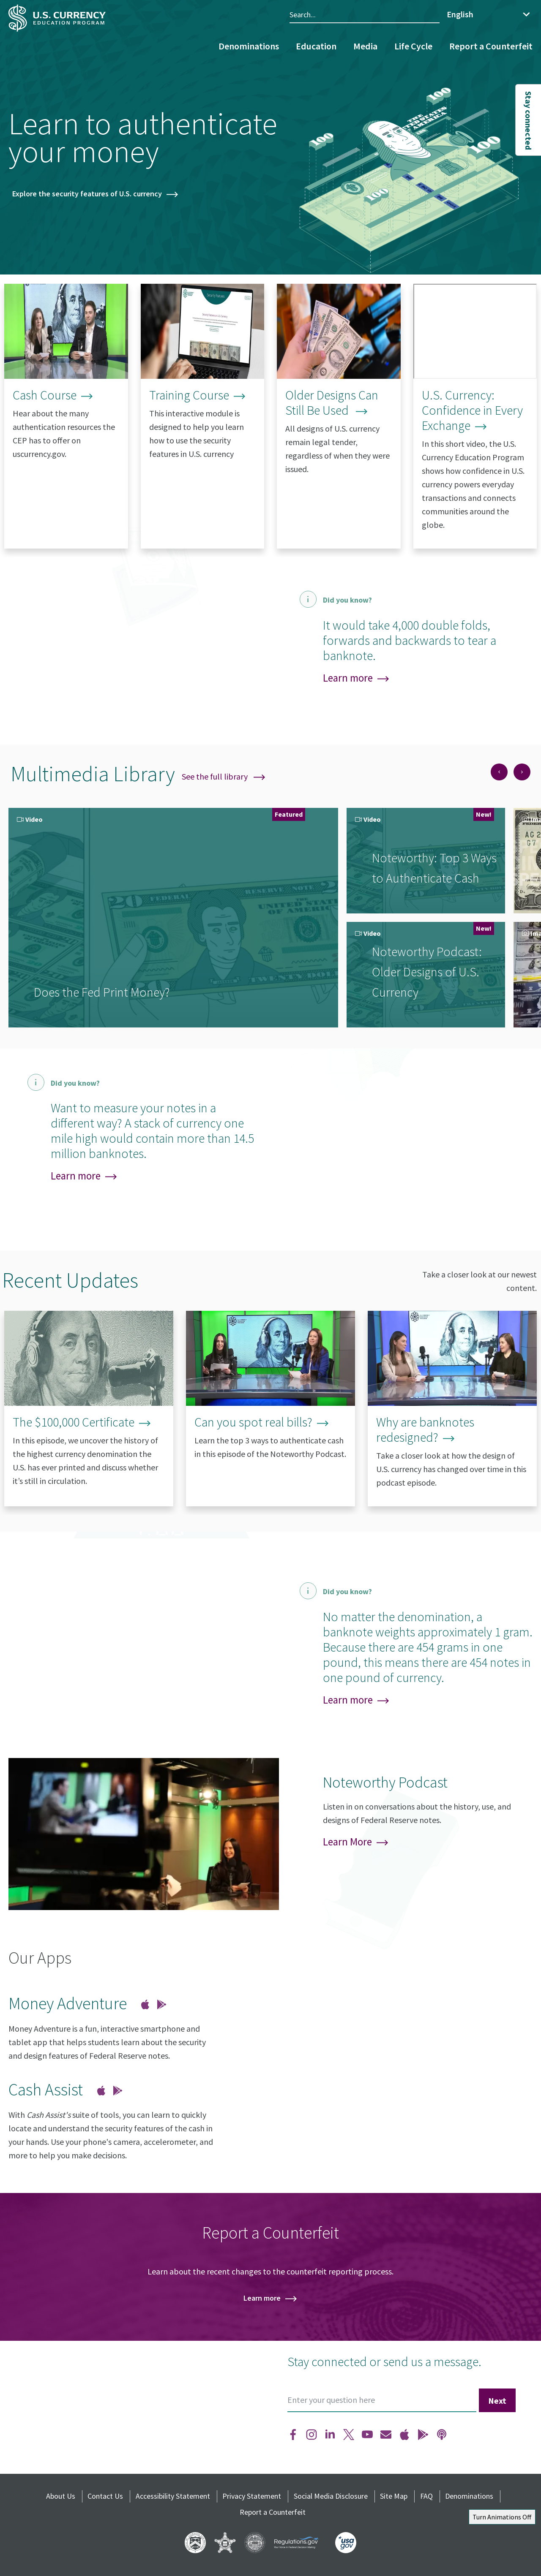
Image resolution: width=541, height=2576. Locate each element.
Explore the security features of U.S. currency (87, 193)
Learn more (348, 677)
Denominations (249, 46)
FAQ (426, 2496)
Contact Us (105, 2496)
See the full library (223, 776)
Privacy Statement (251, 2496)
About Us (60, 2496)
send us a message (430, 2361)
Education (316, 46)
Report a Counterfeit (491, 46)
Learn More (347, 1841)
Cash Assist (45, 2089)
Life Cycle (413, 46)
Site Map (393, 2496)
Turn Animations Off (502, 2517)
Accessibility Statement (173, 2496)
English (460, 14)
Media (365, 46)
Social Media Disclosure (331, 2496)
